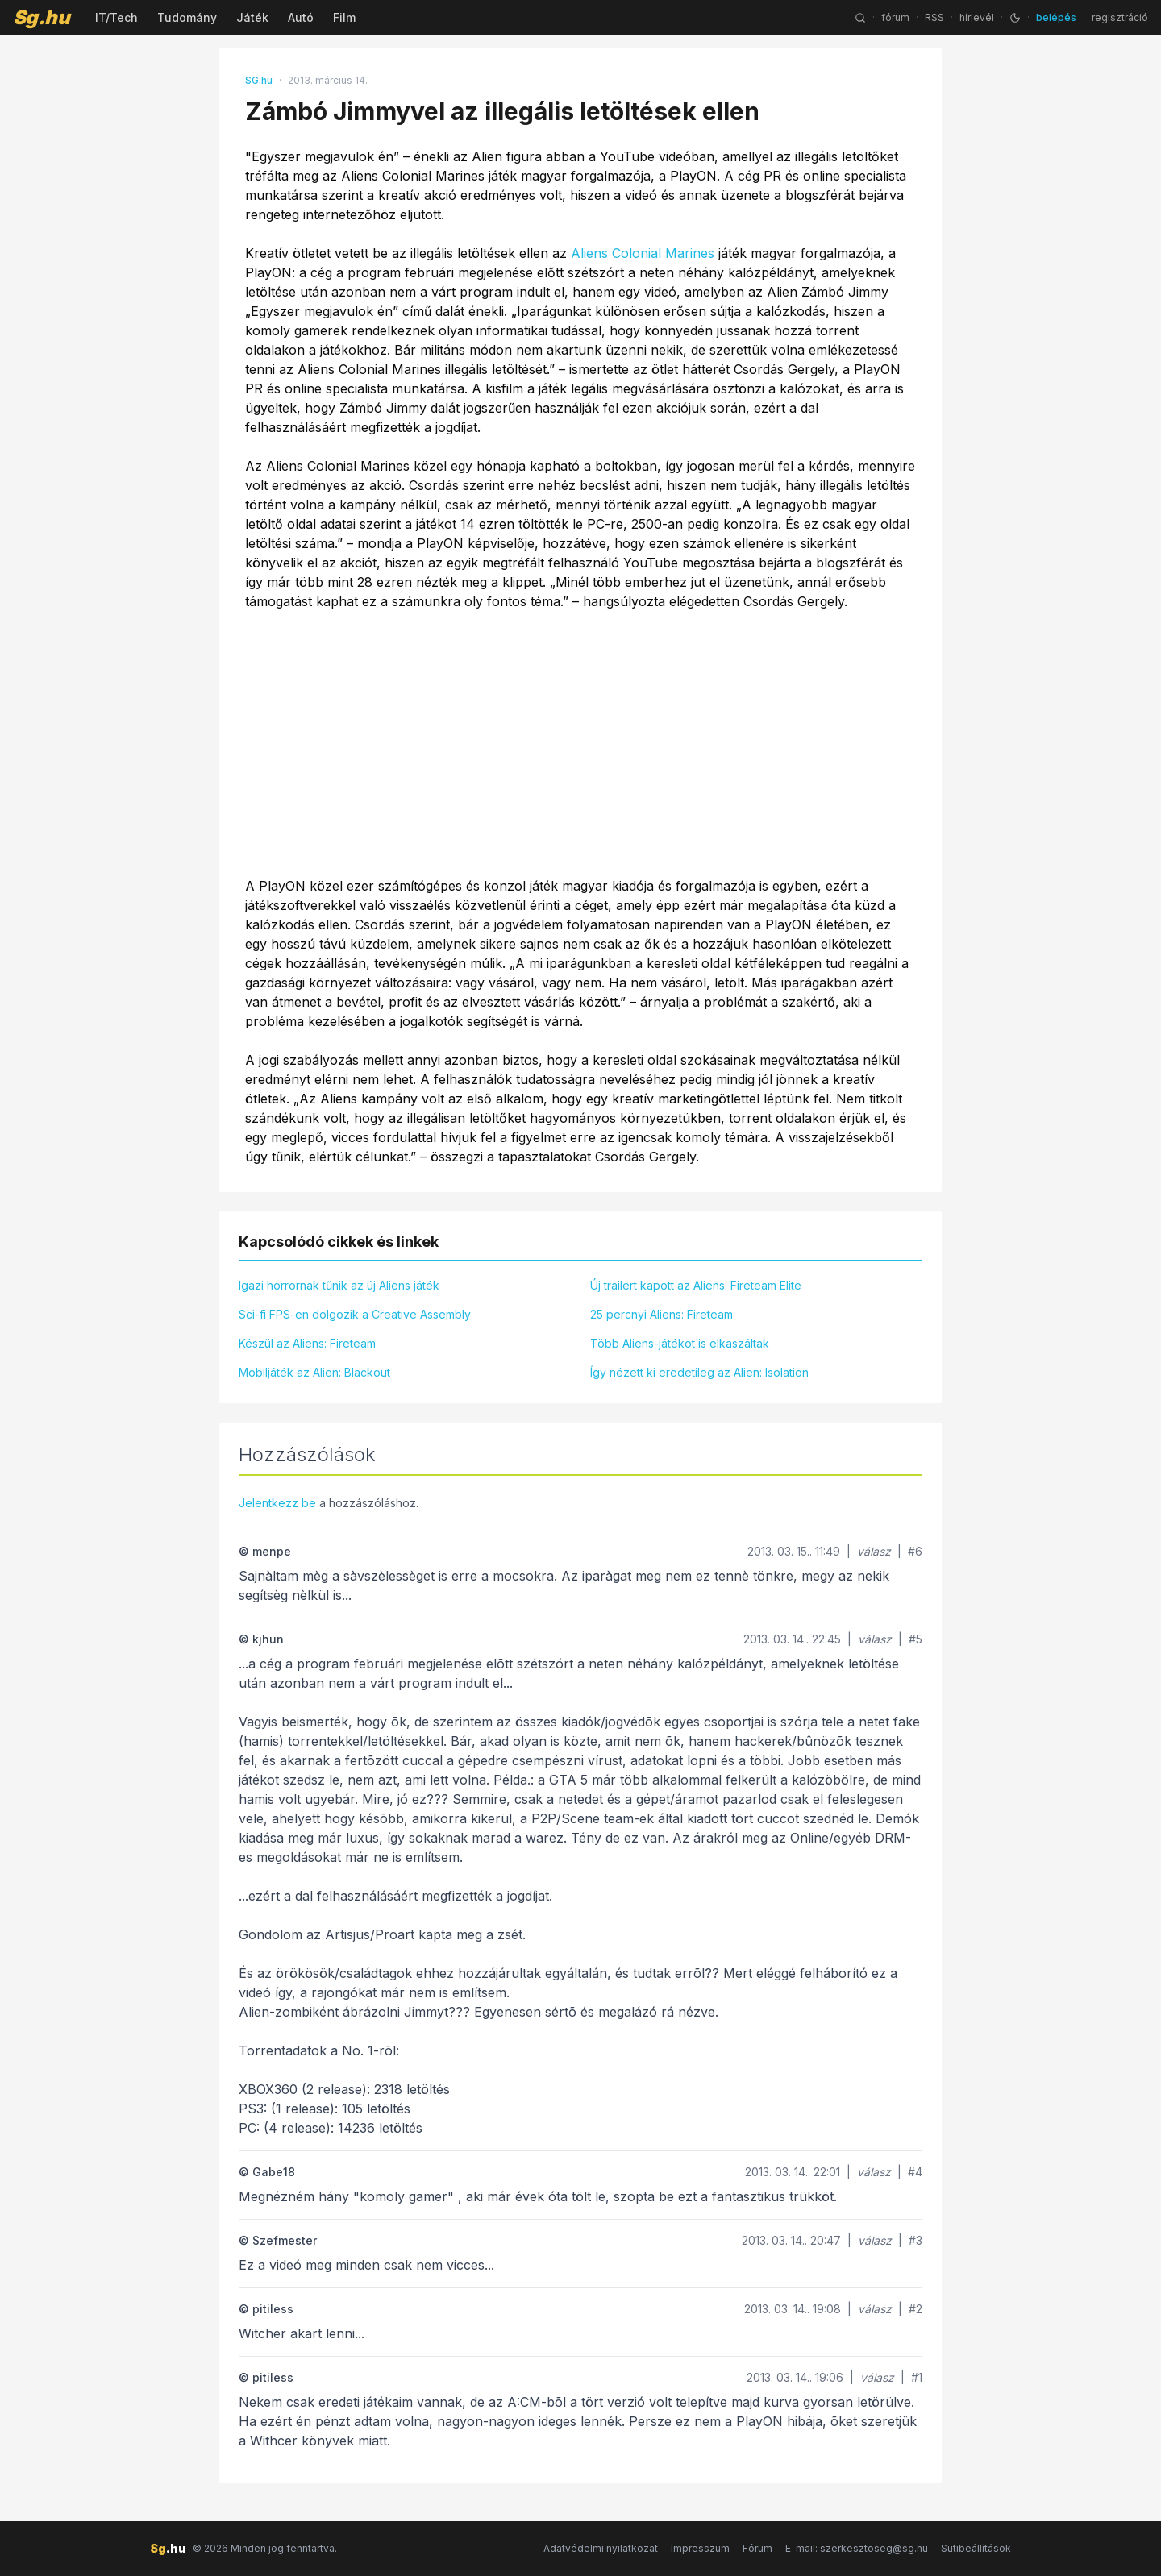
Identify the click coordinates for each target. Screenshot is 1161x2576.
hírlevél (976, 17)
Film (344, 17)
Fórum (757, 2548)
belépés (1056, 17)
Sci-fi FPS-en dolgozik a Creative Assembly (355, 1314)
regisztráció (1120, 17)
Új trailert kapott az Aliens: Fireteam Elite (695, 1285)
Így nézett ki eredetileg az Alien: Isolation (699, 1372)
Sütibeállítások (976, 2548)
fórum (895, 17)
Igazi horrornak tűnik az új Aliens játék (339, 1285)
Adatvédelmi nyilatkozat (600, 2548)
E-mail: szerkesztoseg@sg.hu (856, 2548)
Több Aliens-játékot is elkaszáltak (679, 1343)
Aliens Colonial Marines (642, 253)
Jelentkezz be (277, 1503)
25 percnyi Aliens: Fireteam (661, 1314)
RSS (934, 17)
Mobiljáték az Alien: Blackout (314, 1372)
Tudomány (187, 17)
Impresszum (700, 2548)
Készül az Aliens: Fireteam (307, 1343)
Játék (252, 17)
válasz (874, 1551)
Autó (301, 17)
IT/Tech (116, 17)
